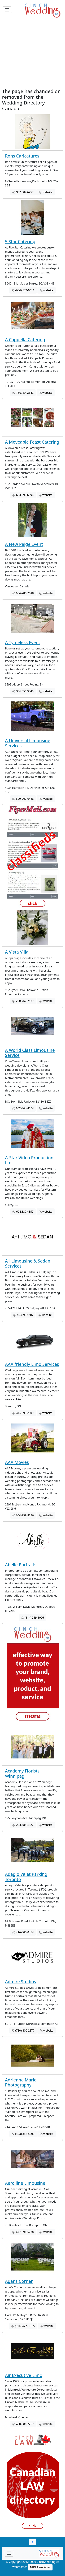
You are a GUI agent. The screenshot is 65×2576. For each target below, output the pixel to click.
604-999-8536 (25, 1515)
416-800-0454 (25, 1932)
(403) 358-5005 (24, 2134)
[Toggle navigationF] (9, 2553)
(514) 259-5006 (34, 1617)
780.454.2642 (24, 393)
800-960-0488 (25, 799)
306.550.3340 (24, 691)
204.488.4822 (24, 1825)
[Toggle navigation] (7, 9)
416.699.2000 (24, 1413)
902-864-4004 (25, 1108)
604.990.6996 (24, 495)
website (47, 192)
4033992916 (25, 1315)
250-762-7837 (25, 1001)
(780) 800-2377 (24, 2030)
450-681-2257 (25, 2424)
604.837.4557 (24, 1211)
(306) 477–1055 (25, 2326)
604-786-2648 (25, 593)
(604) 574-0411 (24, 290)
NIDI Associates (40, 2567)
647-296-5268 (25, 2232)
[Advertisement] (32, 54)
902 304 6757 (24, 192)
